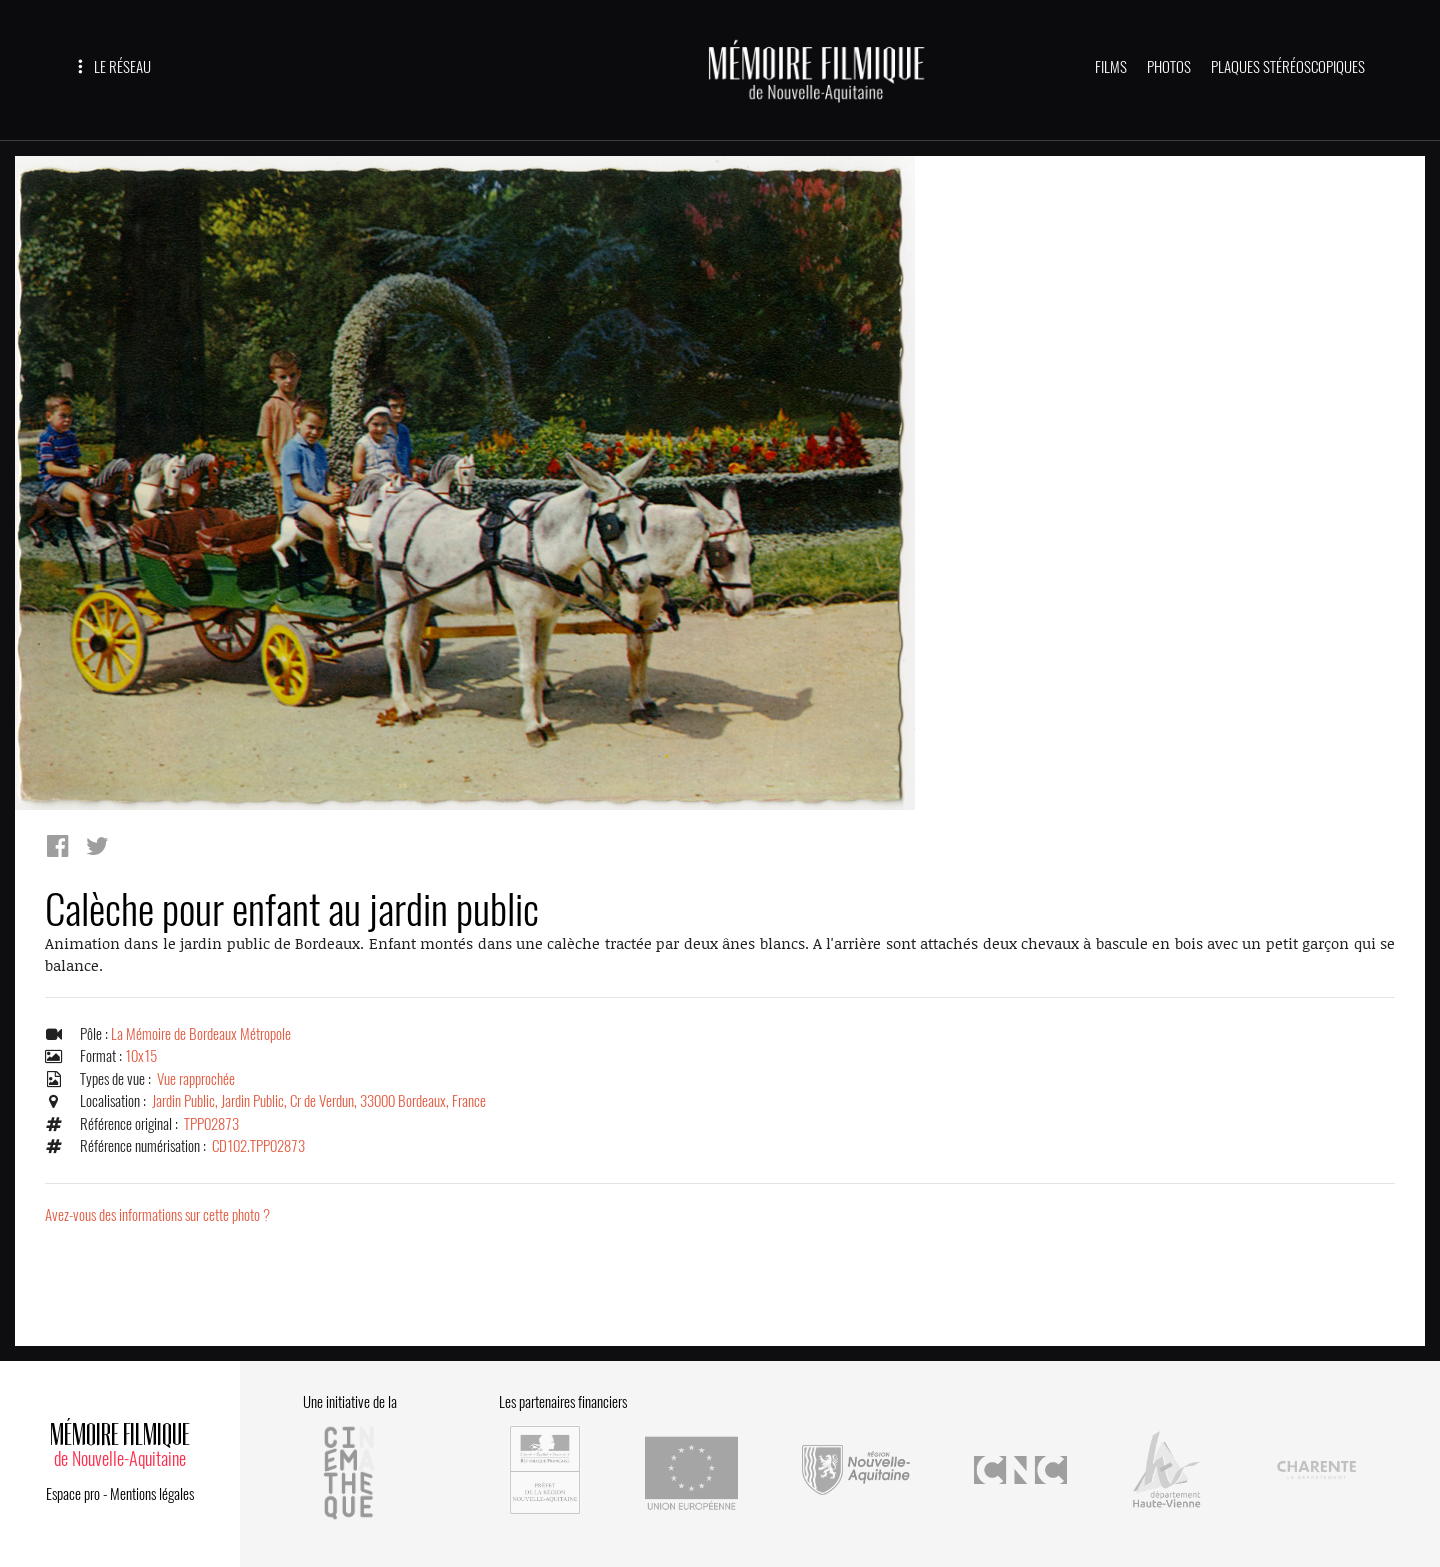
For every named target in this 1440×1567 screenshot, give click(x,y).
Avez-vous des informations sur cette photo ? (157, 1215)
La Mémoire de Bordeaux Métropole (201, 1034)
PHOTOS (1169, 67)
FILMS (1111, 67)
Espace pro (73, 1494)
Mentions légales (152, 1494)
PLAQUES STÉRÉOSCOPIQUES (1288, 67)
